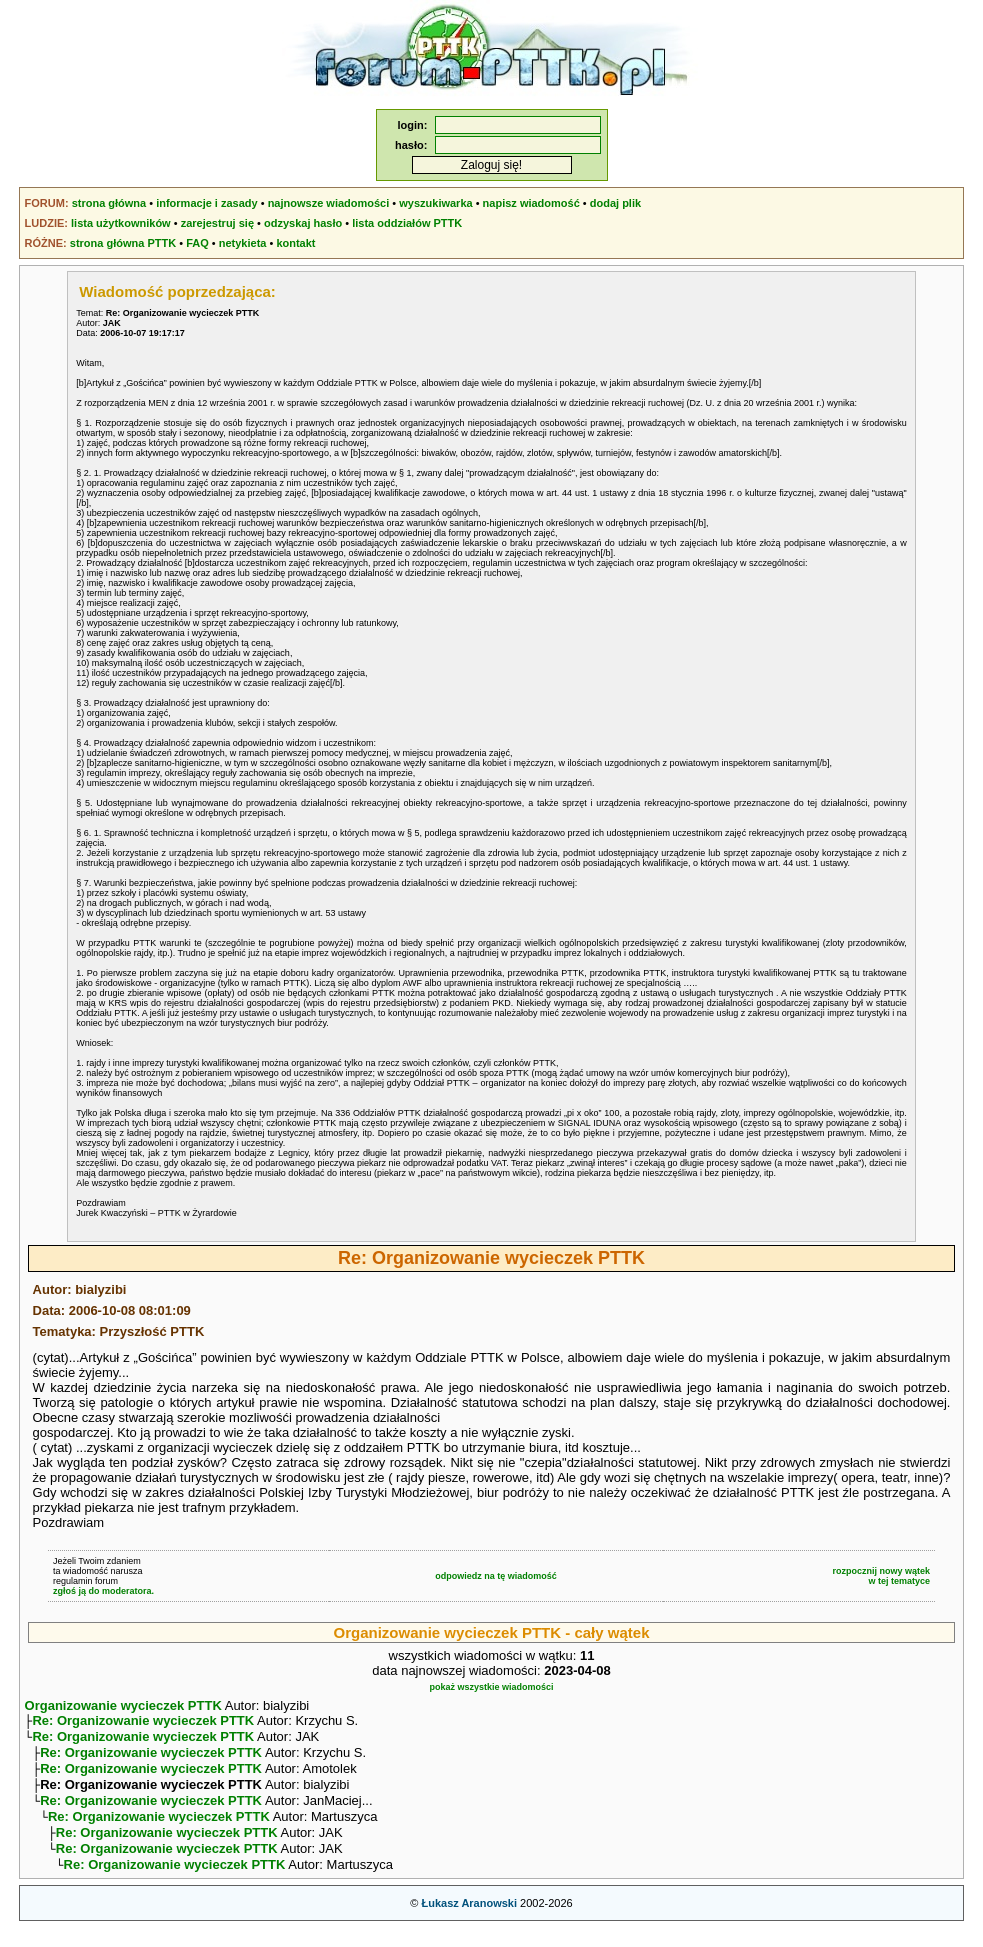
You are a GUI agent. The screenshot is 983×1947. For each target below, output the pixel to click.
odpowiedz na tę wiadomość (496, 1576)
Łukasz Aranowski (469, 1923)
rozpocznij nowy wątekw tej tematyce (882, 1576)
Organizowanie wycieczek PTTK (123, 1705)
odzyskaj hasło (303, 223)
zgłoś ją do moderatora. (103, 1591)
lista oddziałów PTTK (407, 223)
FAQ (197, 243)
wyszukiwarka (435, 203)
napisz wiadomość (531, 203)
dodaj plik (615, 203)
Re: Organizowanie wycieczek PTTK (143, 1722)
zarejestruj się (217, 223)
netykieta (243, 243)
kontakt (295, 243)
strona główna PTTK (123, 243)
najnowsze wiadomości (329, 203)
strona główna (109, 203)
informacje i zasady (207, 203)
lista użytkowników (121, 223)
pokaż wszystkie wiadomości (491, 1687)
